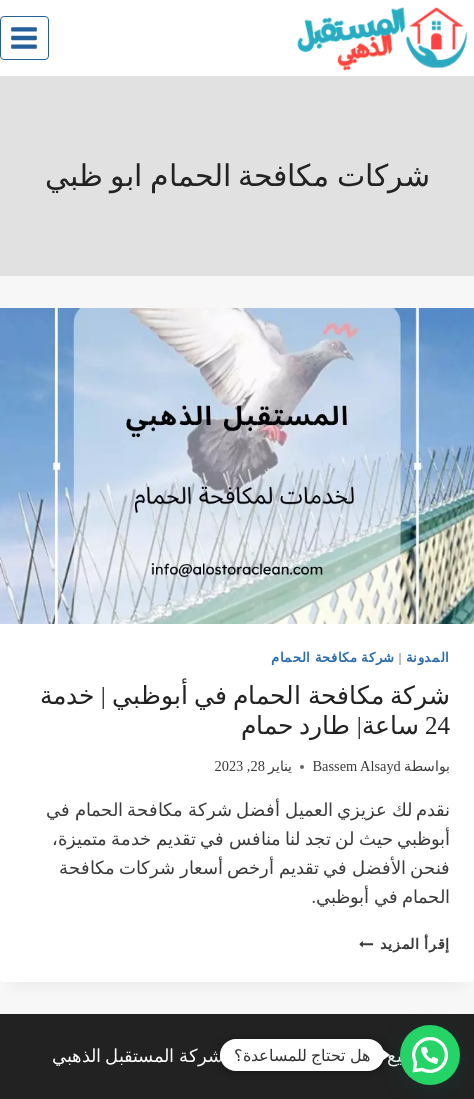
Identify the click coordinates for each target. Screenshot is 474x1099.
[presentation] (237, 466)
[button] (430, 1055)
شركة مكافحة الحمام (333, 658)
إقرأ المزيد (404, 944)
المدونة (428, 658)
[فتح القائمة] (24, 37)
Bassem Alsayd (356, 766)
